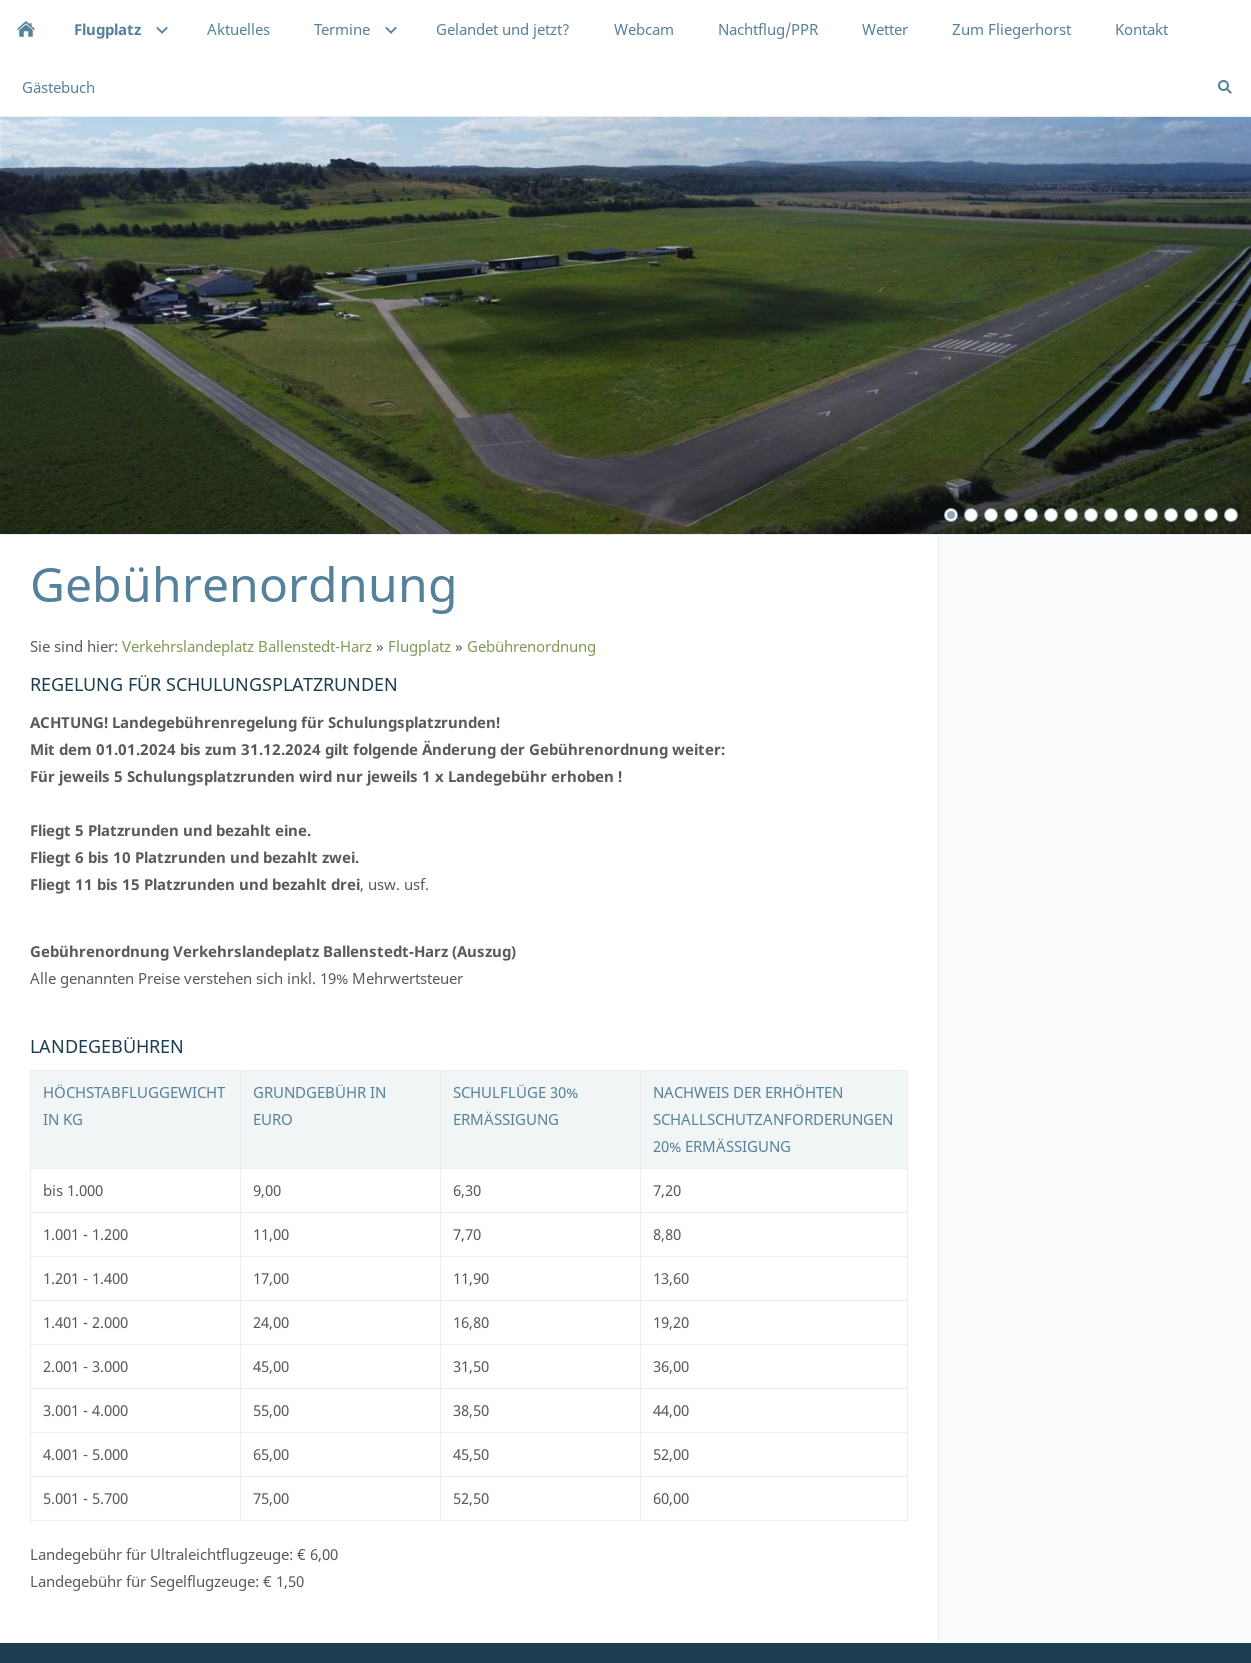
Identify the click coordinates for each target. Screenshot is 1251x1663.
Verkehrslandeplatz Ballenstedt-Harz (247, 646)
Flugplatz (419, 646)
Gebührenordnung (531, 646)
